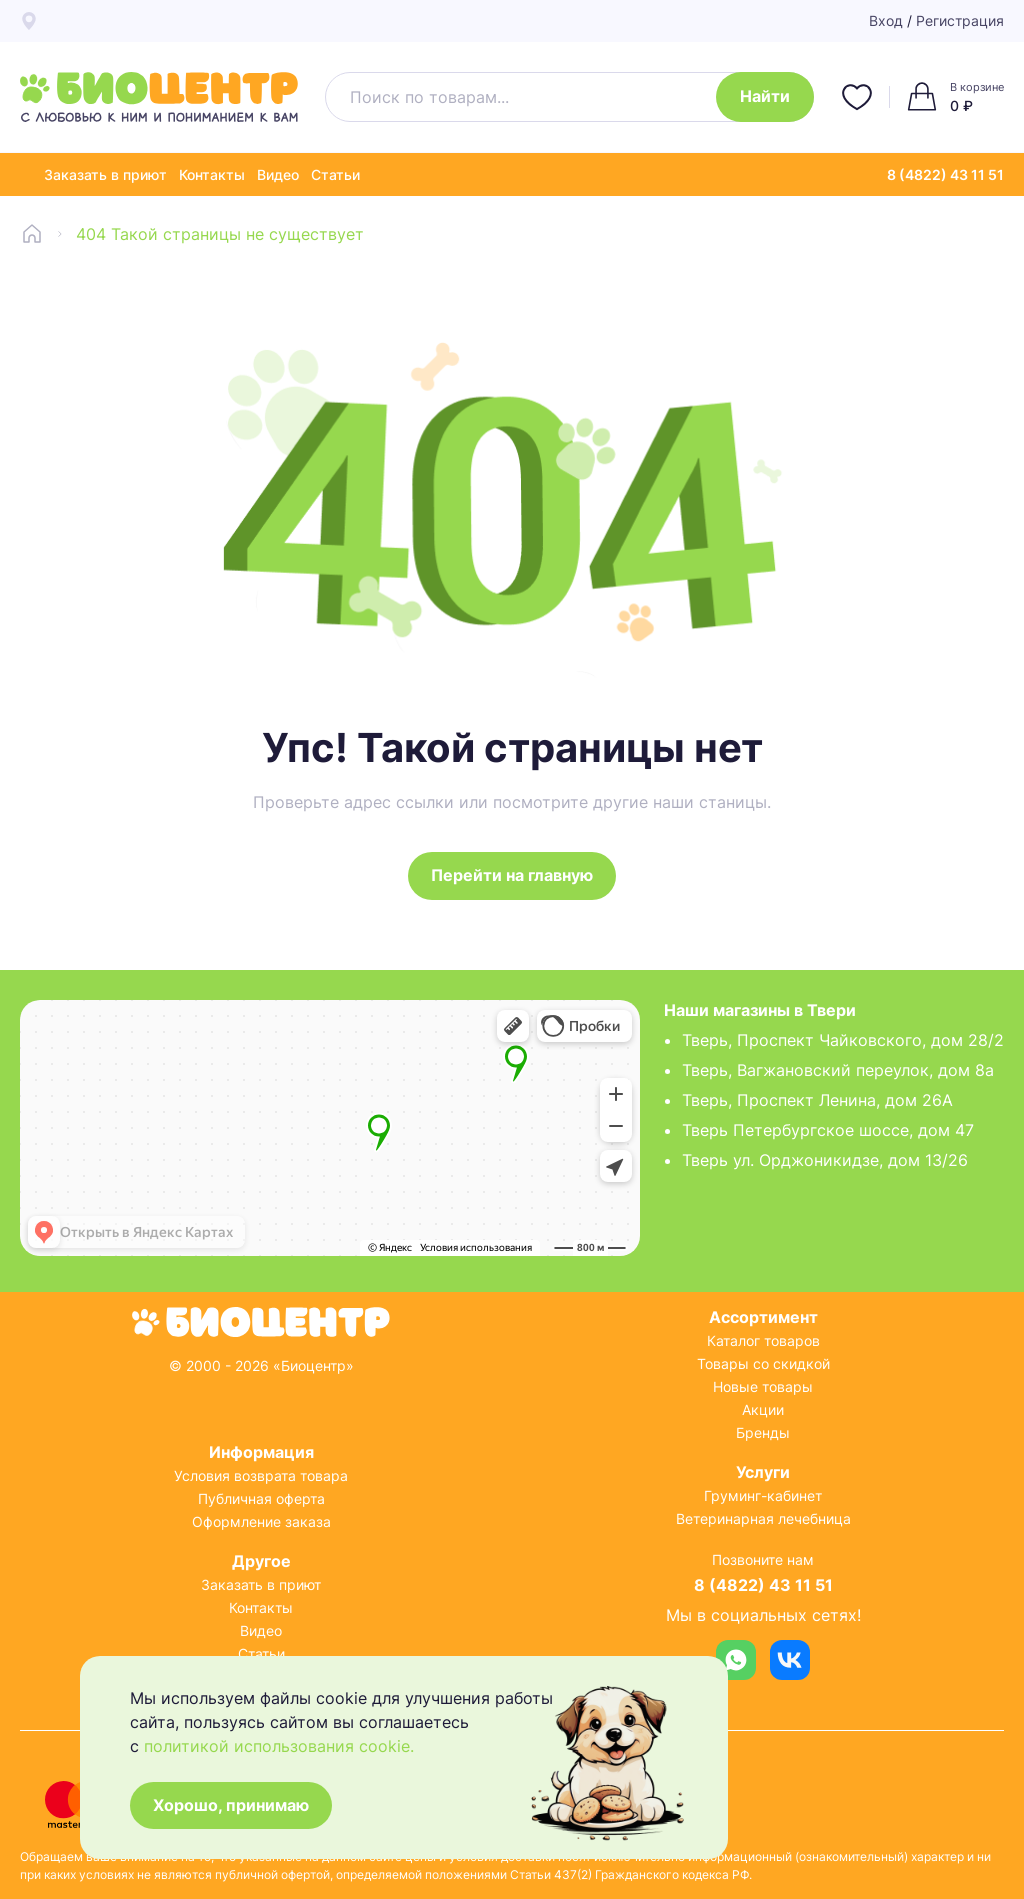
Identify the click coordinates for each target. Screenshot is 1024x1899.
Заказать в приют (105, 174)
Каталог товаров (763, 1340)
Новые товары (763, 1386)
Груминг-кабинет (763, 1495)
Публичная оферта (261, 1498)
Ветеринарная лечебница (763, 1518)
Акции (763, 1409)
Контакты (212, 174)
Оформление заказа (261, 1521)
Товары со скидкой (763, 1363)
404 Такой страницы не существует (220, 234)
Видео (278, 174)
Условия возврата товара (261, 1475)
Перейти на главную (512, 876)
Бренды (763, 1432)
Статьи (335, 174)
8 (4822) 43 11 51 (945, 174)
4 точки (397, 20)
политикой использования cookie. (279, 1745)
